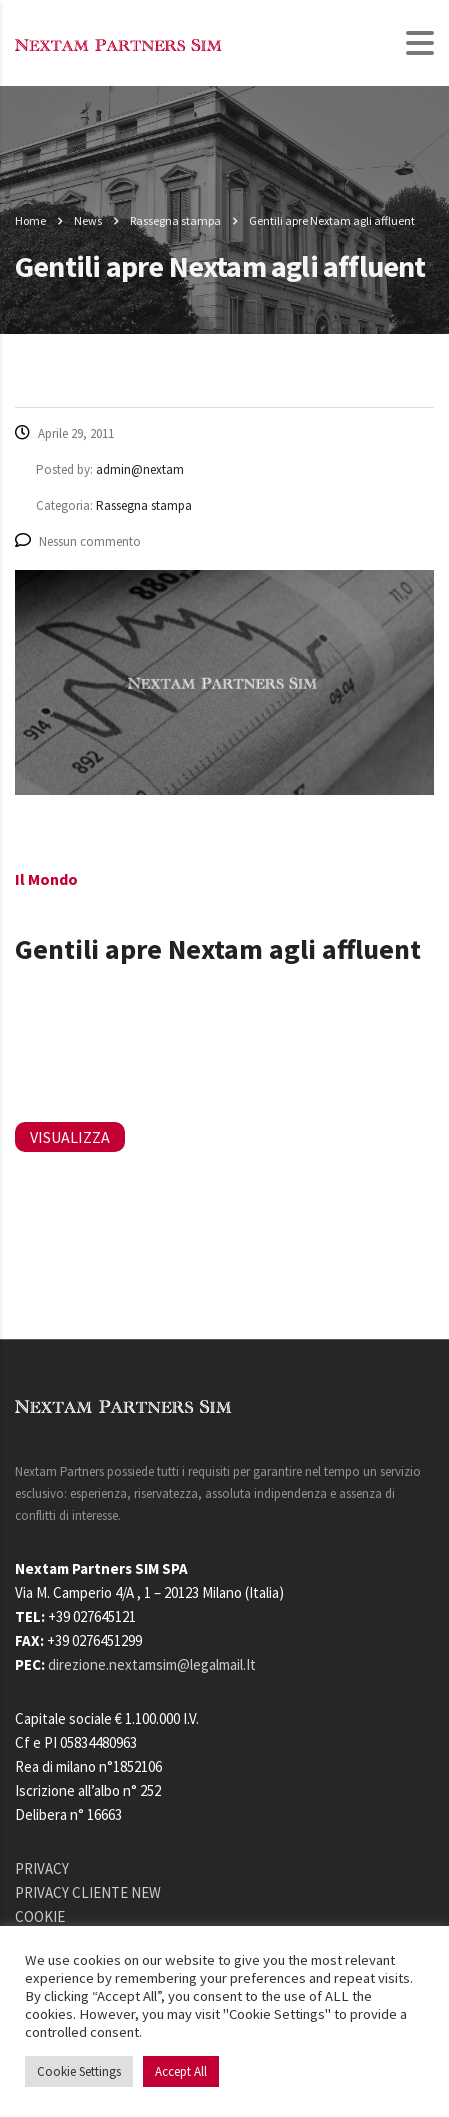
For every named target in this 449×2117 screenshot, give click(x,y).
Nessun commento (78, 541)
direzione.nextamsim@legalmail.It (152, 1664)
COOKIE (40, 1916)
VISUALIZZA (70, 1137)
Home (30, 220)
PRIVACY (42, 1868)
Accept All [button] (181, 2071)
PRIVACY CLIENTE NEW (88, 1892)
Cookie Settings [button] (79, 2071)
